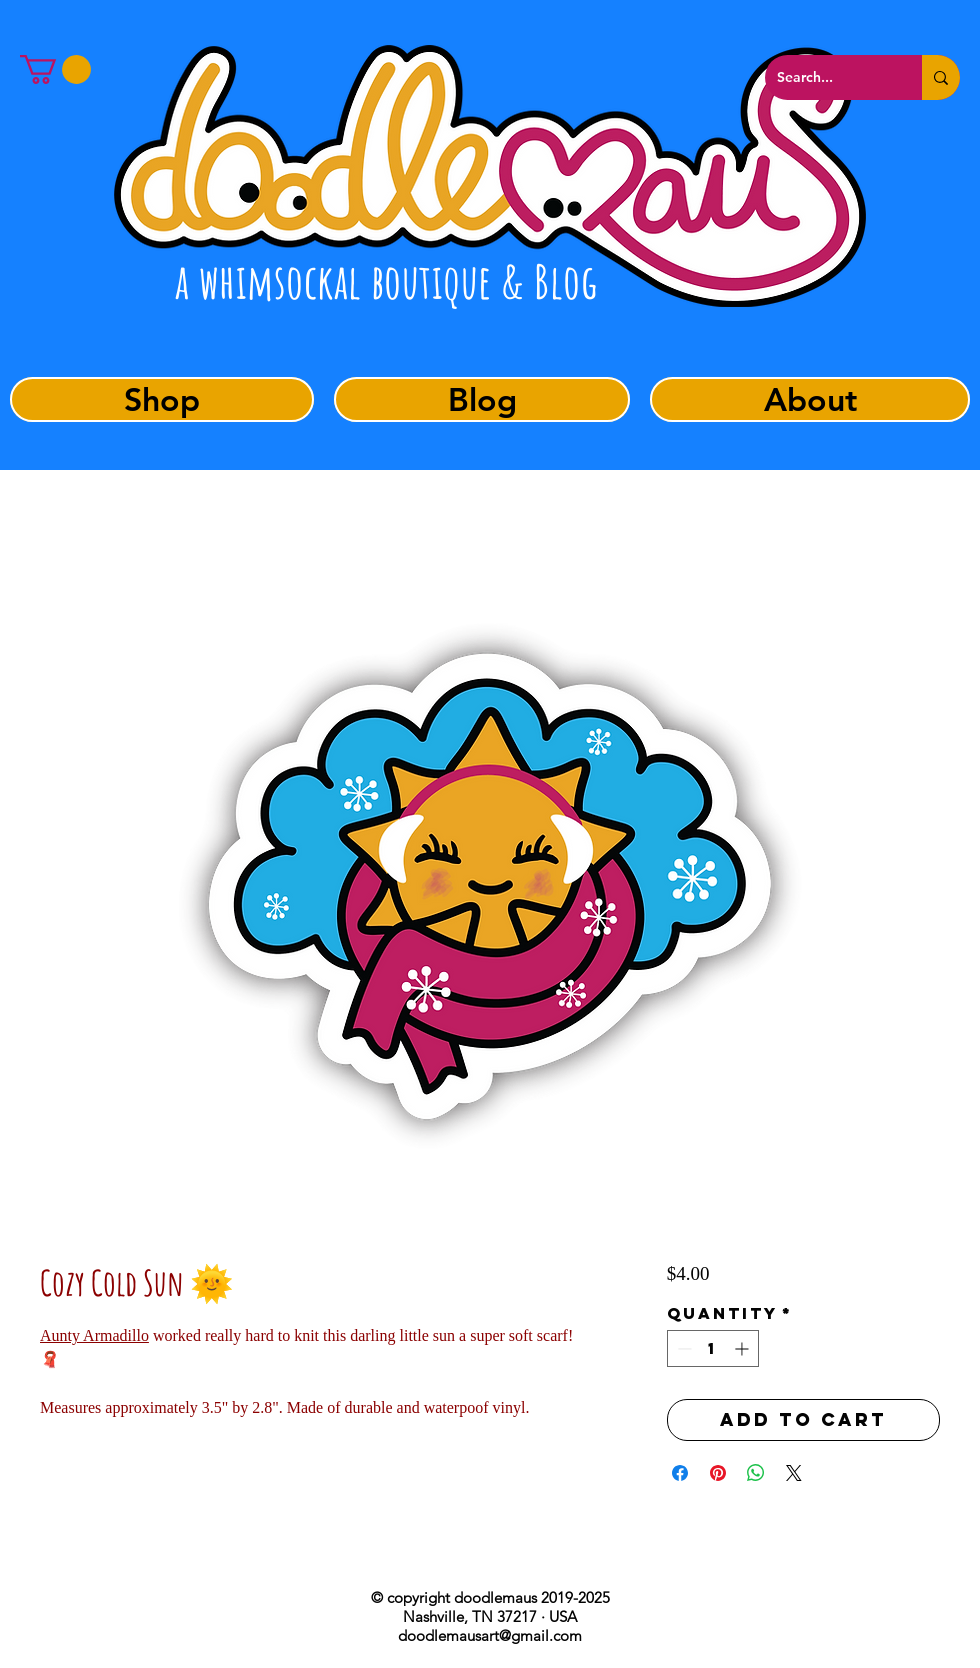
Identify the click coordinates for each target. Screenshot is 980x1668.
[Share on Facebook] (680, 1473)
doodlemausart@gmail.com (490, 1635)
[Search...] (828, 77)
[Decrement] (682, 1348)
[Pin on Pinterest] (718, 1473)
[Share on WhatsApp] (756, 1473)
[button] (55, 69)
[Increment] (743, 1348)
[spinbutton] (713, 1348)
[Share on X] (794, 1473)
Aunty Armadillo (94, 1335)
